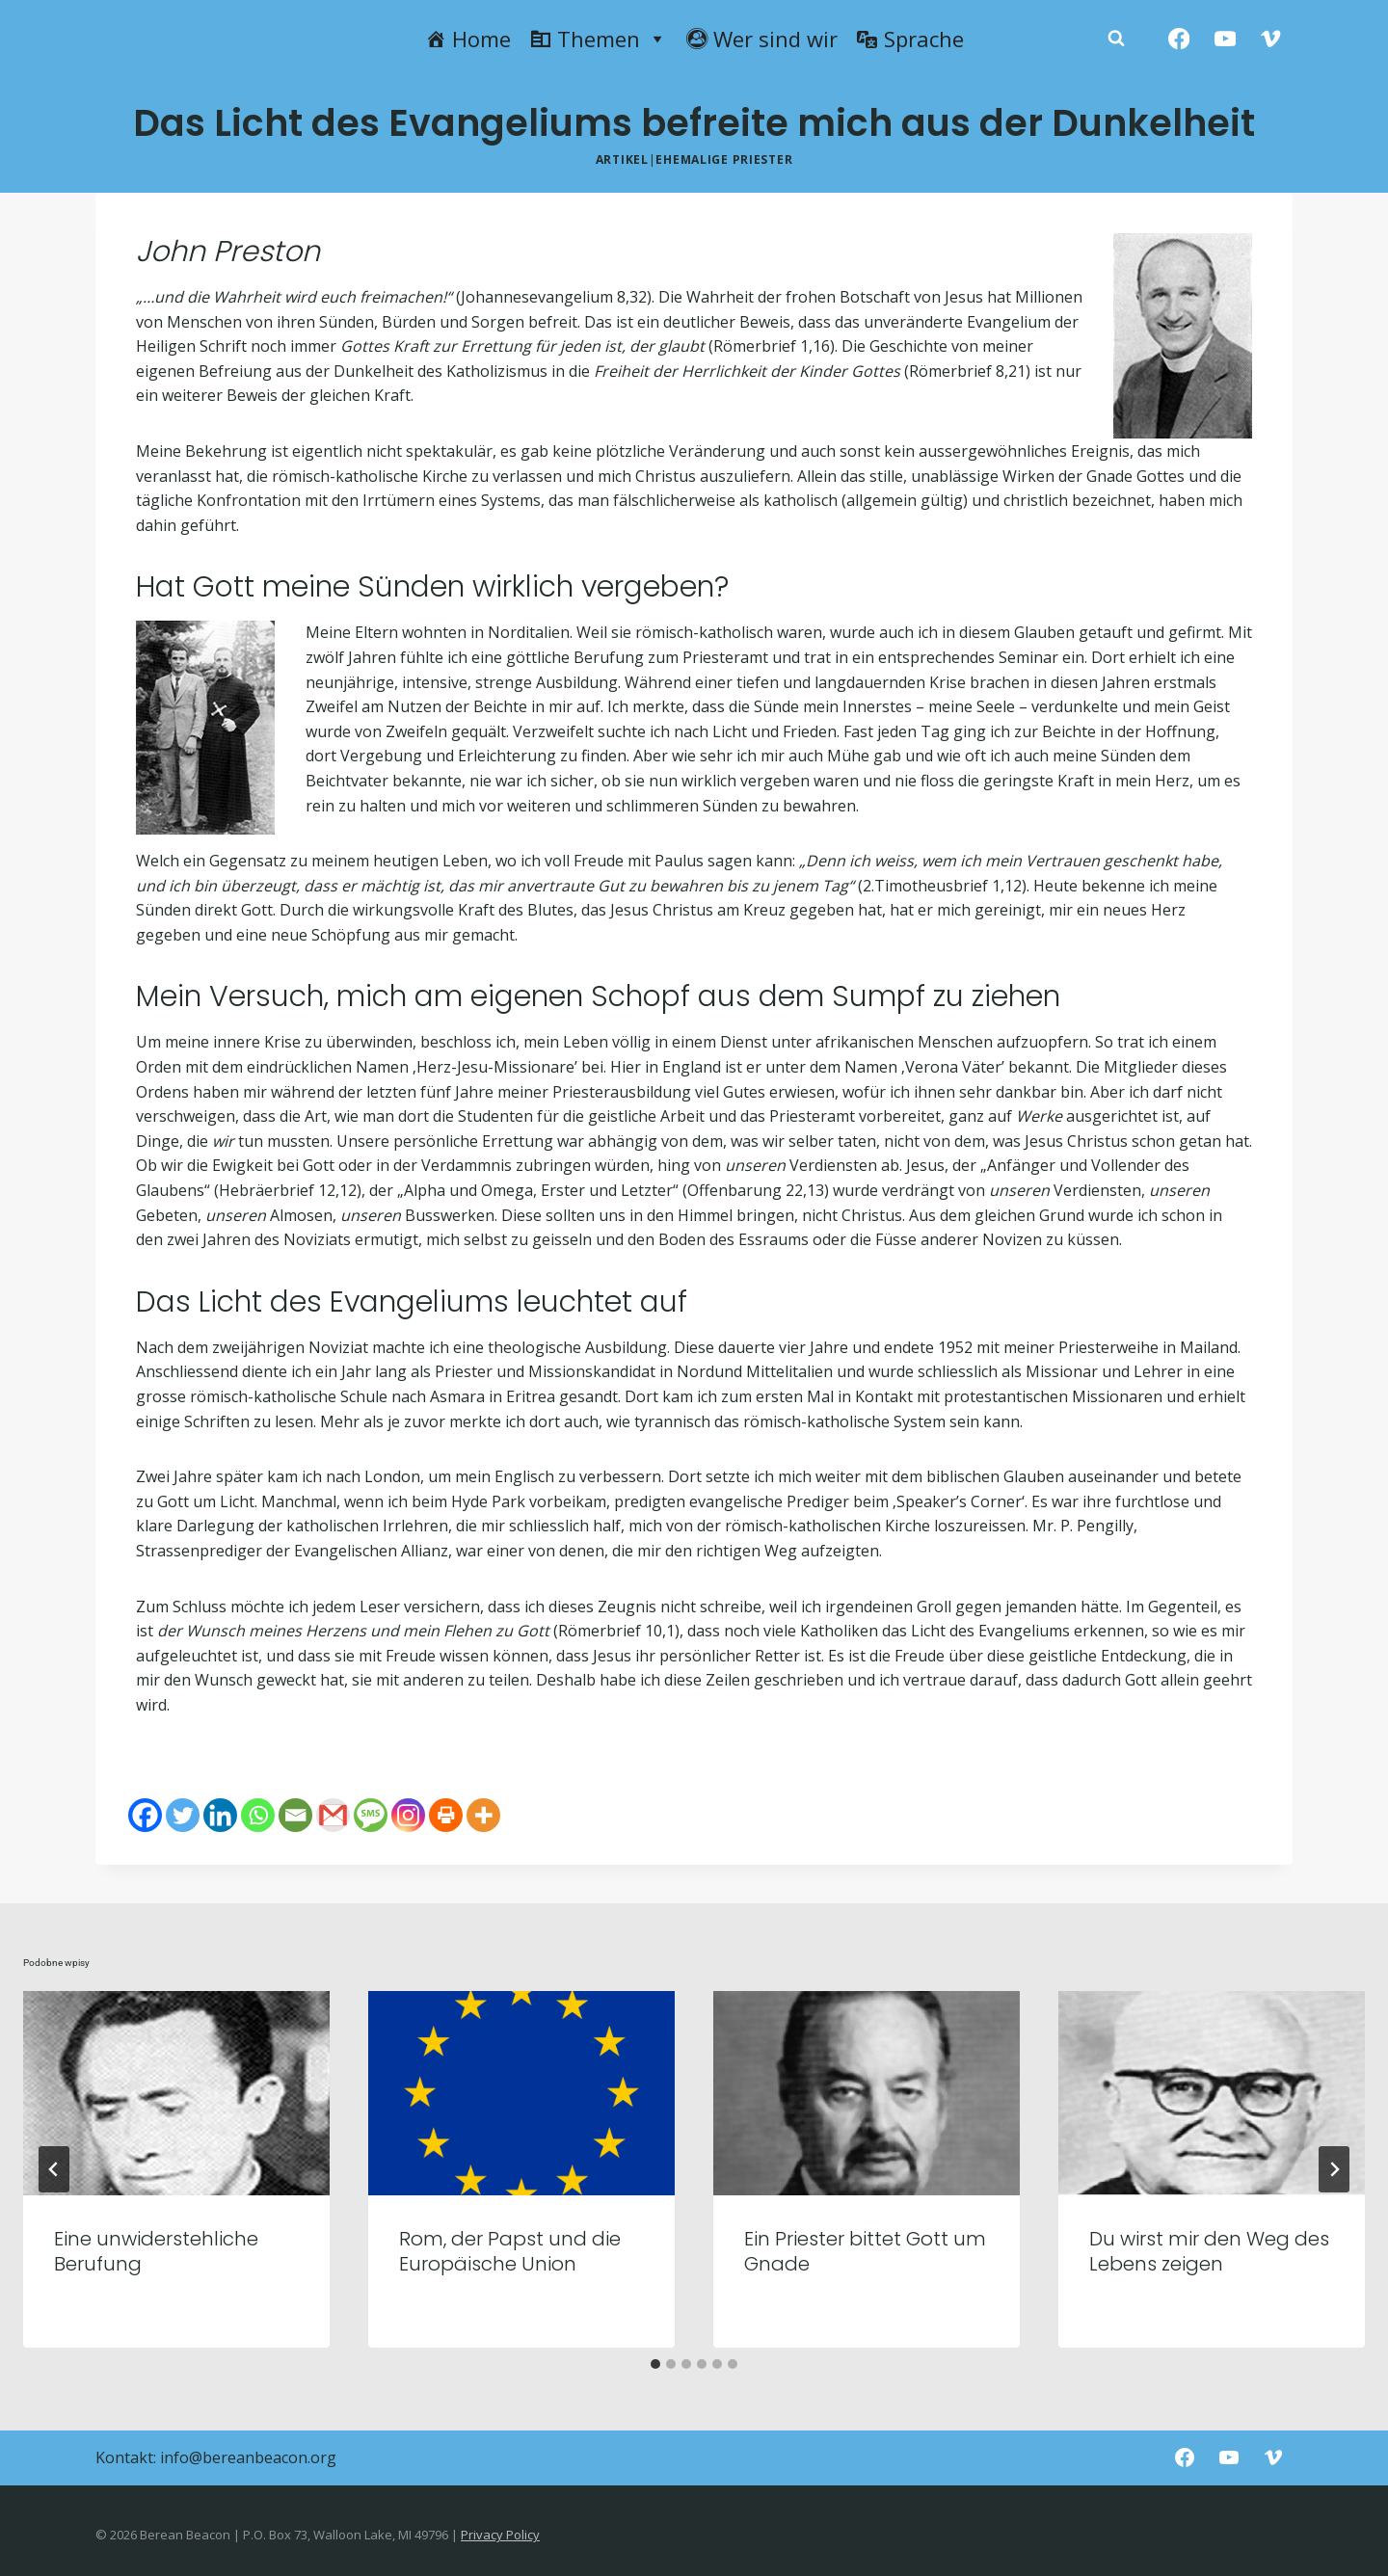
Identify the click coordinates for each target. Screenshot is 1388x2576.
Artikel (622, 159)
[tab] (655, 2364)
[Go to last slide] (54, 2169)
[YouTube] (1224, 39)
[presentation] (176, 2093)
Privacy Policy (500, 2534)
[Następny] (1334, 2169)
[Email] (295, 1815)
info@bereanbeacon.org (248, 2457)
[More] (483, 1815)
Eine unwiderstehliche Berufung (156, 2251)
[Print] (446, 1815)
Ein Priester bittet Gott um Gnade (865, 2251)
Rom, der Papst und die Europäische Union (510, 2251)
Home (481, 38)
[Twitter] (183, 1815)
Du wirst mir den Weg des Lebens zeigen (1209, 2251)
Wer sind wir (775, 38)
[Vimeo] (1271, 39)
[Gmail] (333, 1815)
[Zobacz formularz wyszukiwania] (1116, 38)
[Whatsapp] (258, 1815)
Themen (612, 38)
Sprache (924, 38)
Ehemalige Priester (723, 159)
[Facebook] (1179, 39)
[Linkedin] (220, 1815)
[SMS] (370, 1815)
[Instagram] (408, 1815)
